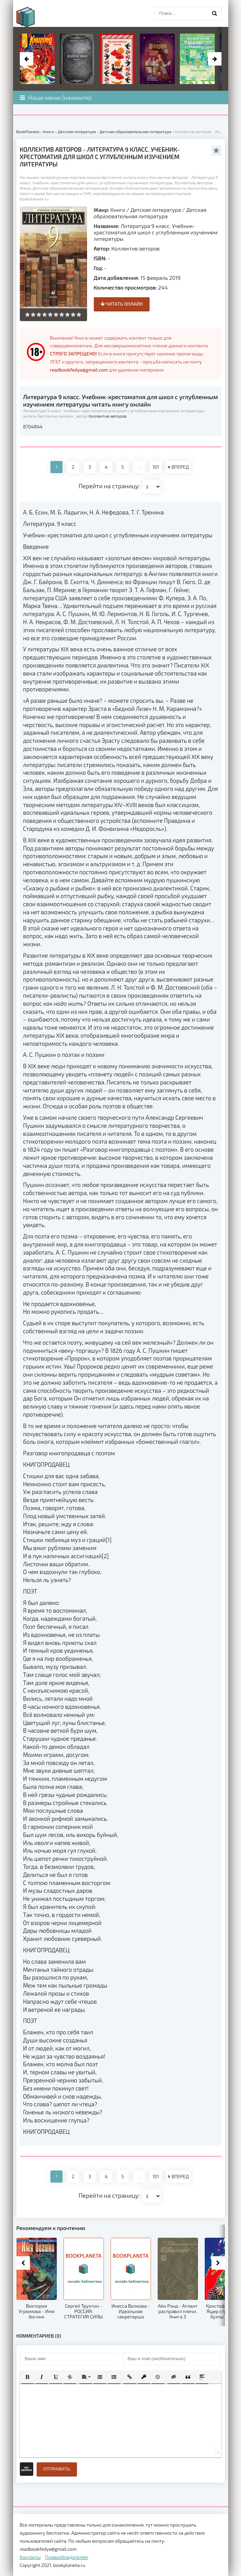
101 (156, 467)
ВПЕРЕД (178, 467)
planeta (31, 17)
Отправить (56, 2468)
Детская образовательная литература (150, 212)
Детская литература (155, 209)
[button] (27, 2377)
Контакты (30, 2557)
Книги (117, 209)
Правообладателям (66, 2557)
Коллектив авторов (135, 248)
